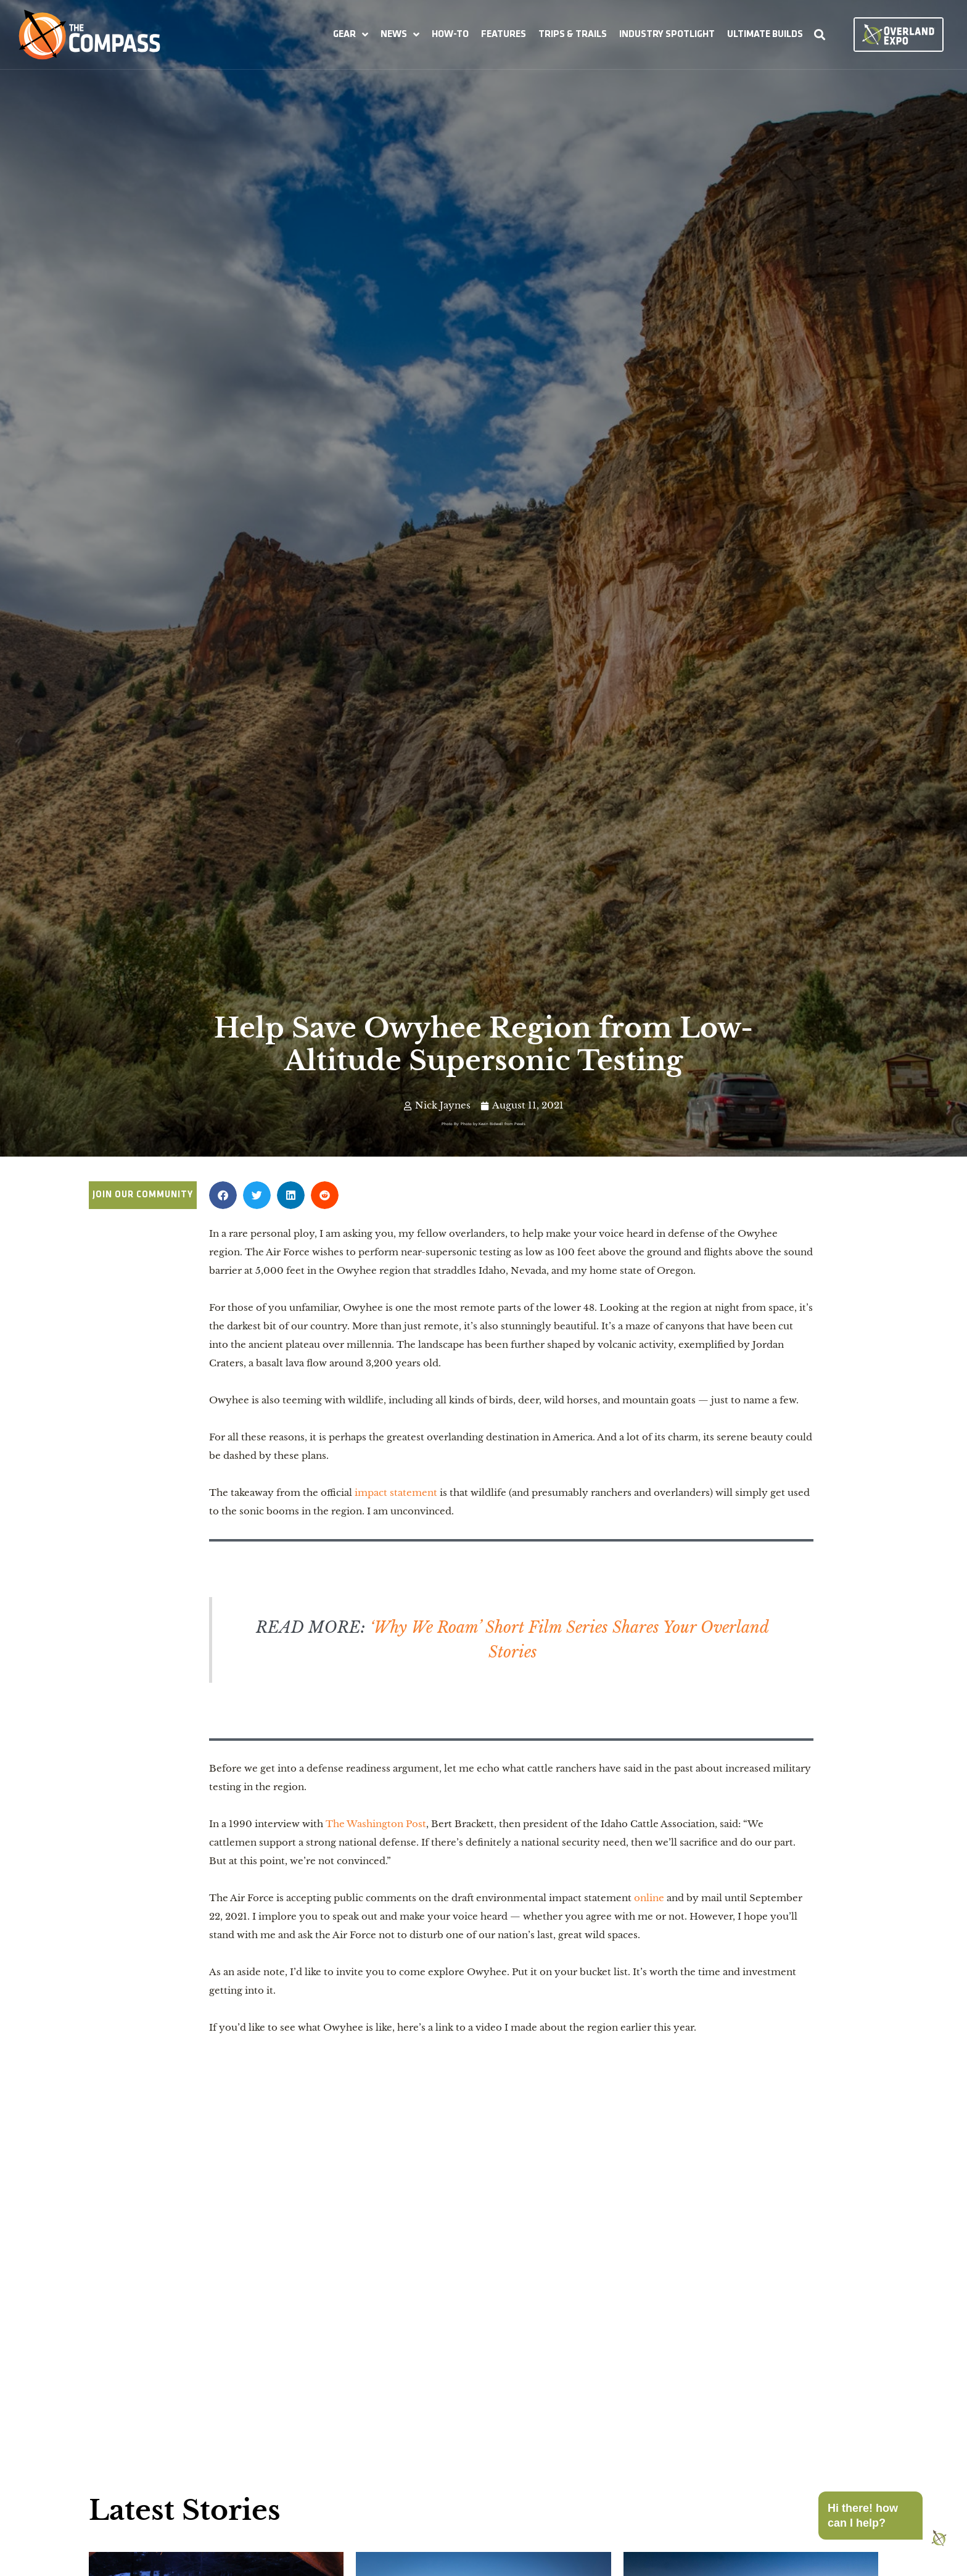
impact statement (396, 1492)
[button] (350, 34)
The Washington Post (376, 1824)
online (649, 1898)
